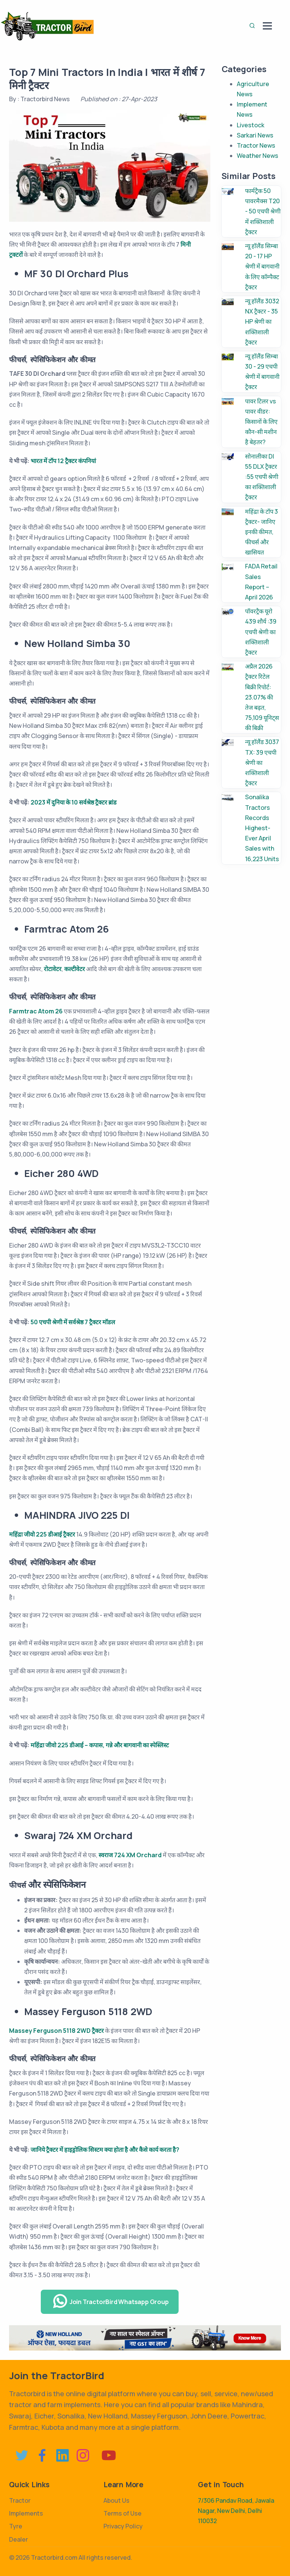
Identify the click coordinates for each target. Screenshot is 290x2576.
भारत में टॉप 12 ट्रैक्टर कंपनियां (63, 461)
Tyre (15, 2526)
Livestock (250, 125)
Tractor (20, 2500)
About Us (116, 2500)
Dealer (18, 2539)
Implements (26, 2513)
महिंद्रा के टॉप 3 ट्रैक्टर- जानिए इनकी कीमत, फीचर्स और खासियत (261, 532)
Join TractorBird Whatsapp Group (110, 2301)
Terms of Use (122, 2513)
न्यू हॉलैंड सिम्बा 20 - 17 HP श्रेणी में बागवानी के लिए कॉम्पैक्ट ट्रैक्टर (262, 266)
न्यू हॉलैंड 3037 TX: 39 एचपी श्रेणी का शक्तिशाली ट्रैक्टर (262, 762)
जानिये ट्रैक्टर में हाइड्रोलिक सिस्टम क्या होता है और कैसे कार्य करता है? (105, 2149)
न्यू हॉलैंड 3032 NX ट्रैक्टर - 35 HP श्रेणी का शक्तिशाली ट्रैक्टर (262, 321)
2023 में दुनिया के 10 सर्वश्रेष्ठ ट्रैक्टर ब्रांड (74, 802)
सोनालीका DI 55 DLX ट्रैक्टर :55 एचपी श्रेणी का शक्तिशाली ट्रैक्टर (261, 477)
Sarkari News (255, 135)
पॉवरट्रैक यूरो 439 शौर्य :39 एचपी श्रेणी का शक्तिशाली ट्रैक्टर (260, 631)
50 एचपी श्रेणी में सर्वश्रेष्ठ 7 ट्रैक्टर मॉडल (73, 1322)
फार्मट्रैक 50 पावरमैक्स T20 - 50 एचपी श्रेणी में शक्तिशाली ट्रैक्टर (263, 211)
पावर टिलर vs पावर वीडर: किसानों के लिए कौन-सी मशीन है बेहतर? (261, 421)
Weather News (257, 155)
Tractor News (256, 145)
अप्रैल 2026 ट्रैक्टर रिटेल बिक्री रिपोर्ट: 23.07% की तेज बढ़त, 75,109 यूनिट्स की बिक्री (262, 697)
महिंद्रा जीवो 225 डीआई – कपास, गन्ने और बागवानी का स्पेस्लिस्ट (100, 1745)
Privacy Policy (123, 2526)
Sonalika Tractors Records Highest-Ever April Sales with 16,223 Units (262, 828)
